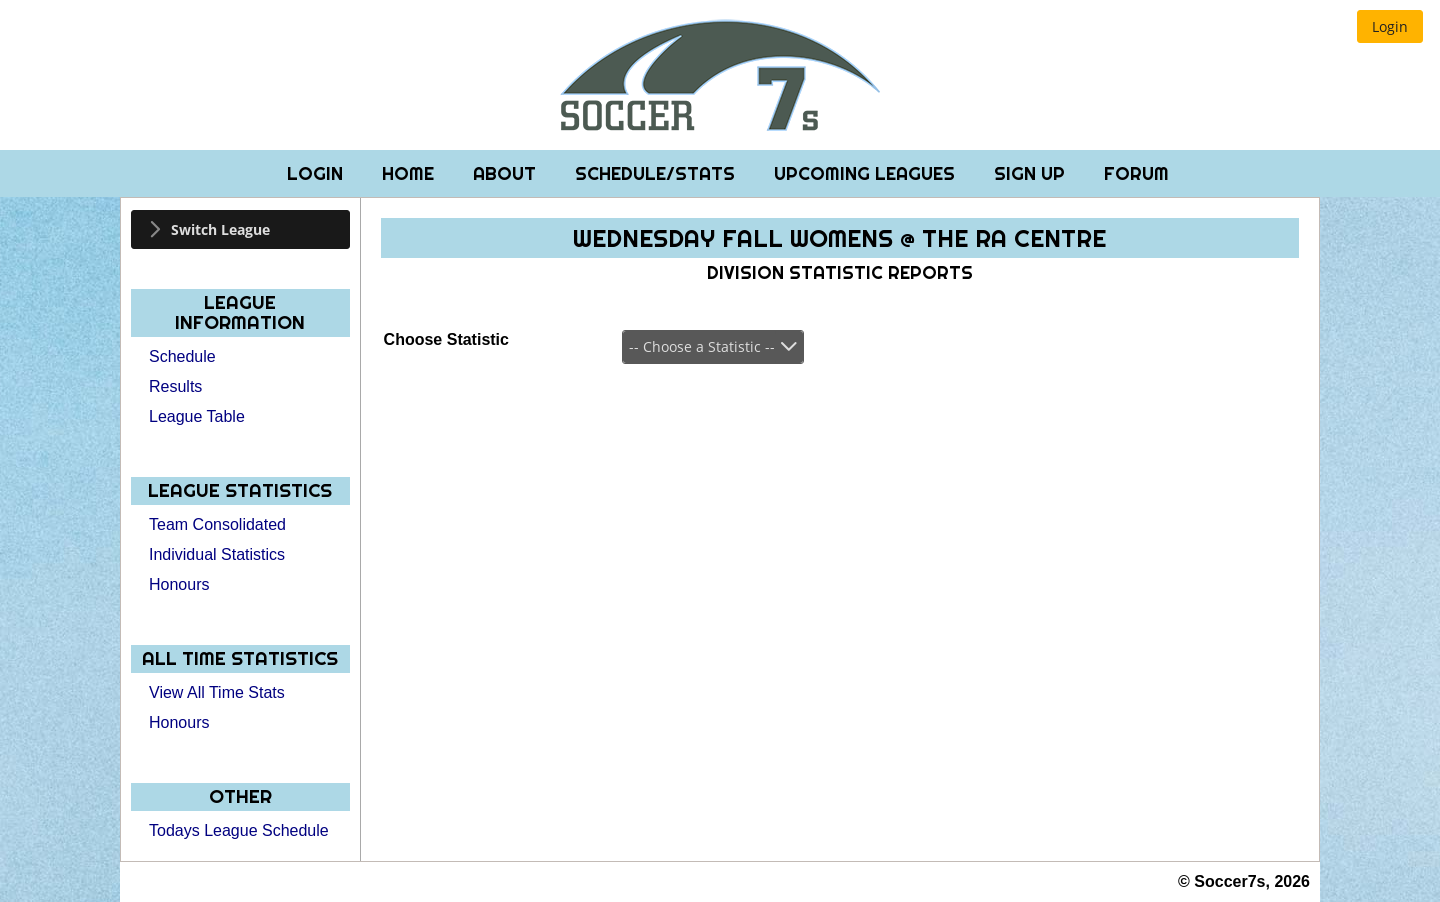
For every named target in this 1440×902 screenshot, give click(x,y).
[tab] (240, 229)
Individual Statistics (217, 554)
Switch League (220, 229)
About (507, 173)
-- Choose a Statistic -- (702, 346)
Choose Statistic (446, 339)
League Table (197, 416)
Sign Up (1032, 173)
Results (175, 386)
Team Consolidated (217, 524)
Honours (179, 584)
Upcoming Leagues (867, 173)
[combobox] (713, 347)
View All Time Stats (217, 692)
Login (317, 173)
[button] (1390, 26)
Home (410, 173)
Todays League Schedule (239, 830)
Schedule (182, 356)
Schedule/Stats (657, 173)
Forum (1136, 173)
